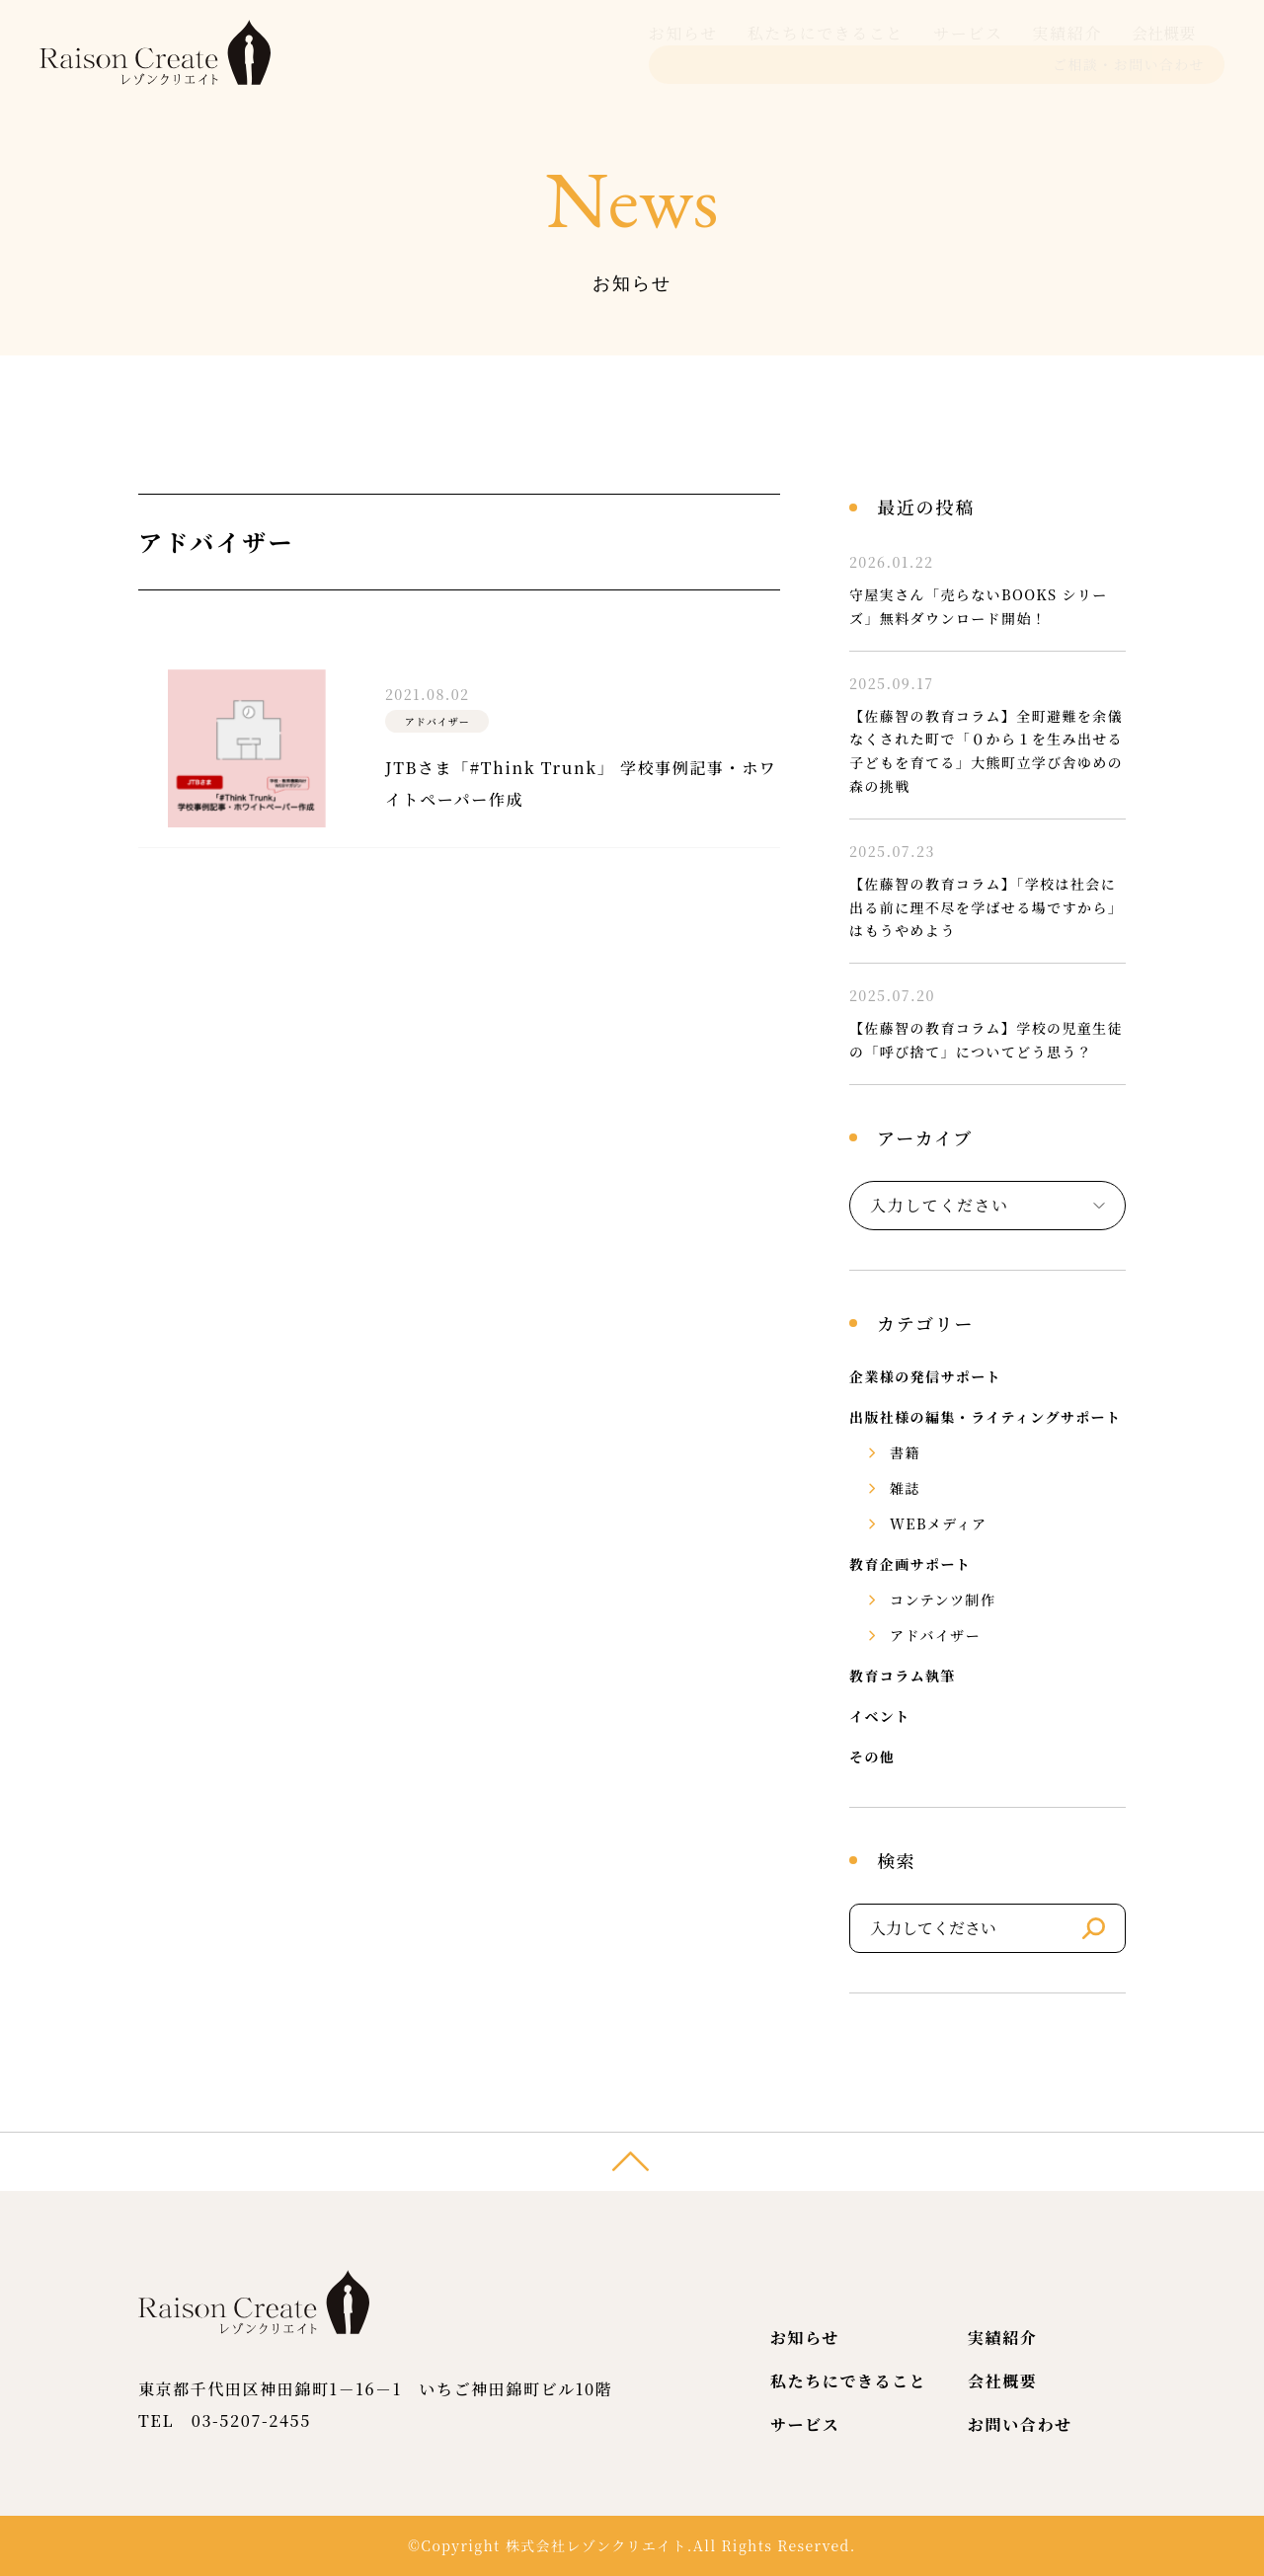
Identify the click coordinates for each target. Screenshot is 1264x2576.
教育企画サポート (910, 1564)
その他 (872, 1756)
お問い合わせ (1020, 2424)
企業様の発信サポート (925, 1376)
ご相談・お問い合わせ (1129, 52)
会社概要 (928, 51)
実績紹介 (832, 51)
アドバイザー (935, 1635)
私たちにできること (591, 51)
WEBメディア (938, 1523)
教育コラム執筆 (902, 1675)
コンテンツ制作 (942, 1599)
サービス (732, 51)
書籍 (905, 1452)
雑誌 (905, 1488)
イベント (879, 1716)
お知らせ (448, 51)
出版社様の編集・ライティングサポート (985, 1417)
